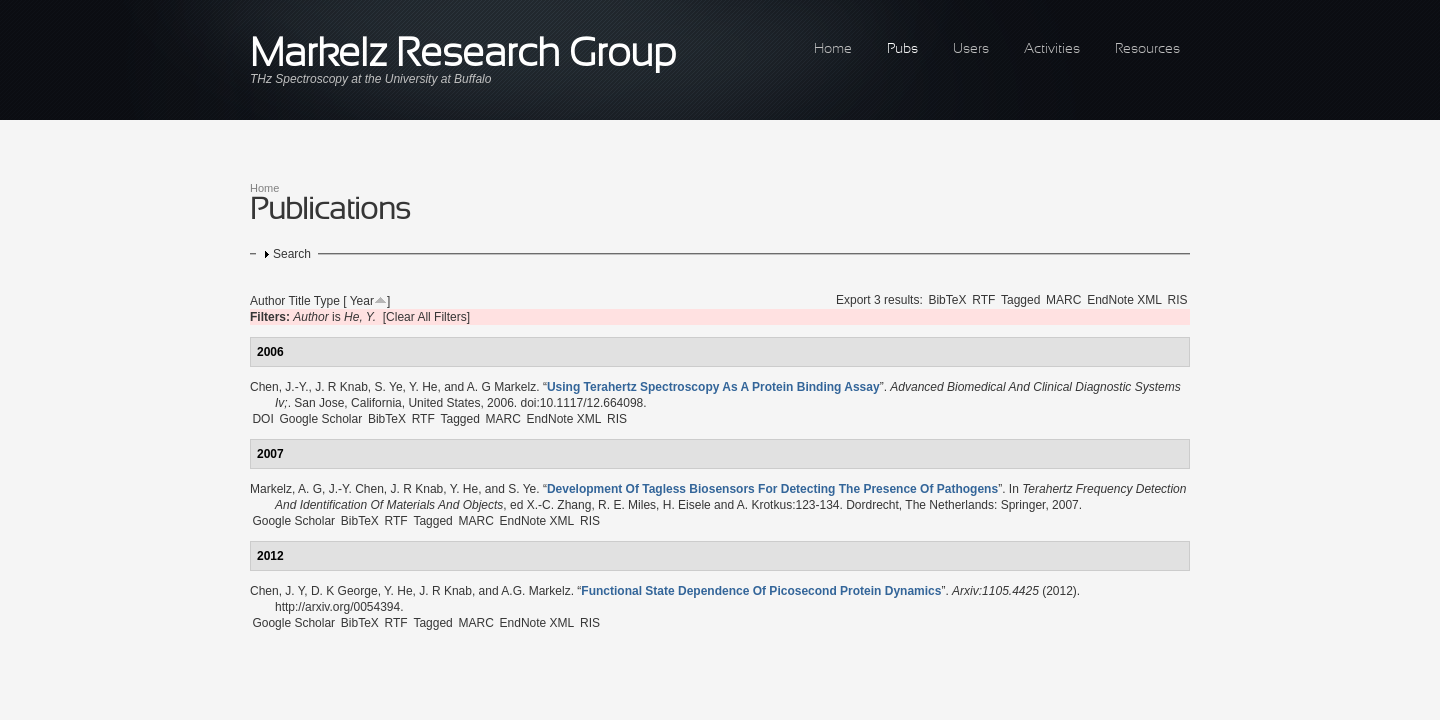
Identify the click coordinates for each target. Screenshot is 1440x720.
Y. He (423, 387)
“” (713, 387)
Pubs (902, 49)
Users (971, 49)
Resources (1147, 49)
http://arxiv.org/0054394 (337, 607)
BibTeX (947, 300)
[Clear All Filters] (426, 317)
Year (362, 301)
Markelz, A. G (286, 489)
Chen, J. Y (277, 591)
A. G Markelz (501, 387)
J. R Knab (341, 387)
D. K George (344, 591)
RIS (1178, 300)
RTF (983, 300)
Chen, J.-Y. (279, 387)
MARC (1063, 300)
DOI (262, 419)
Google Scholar (320, 419)
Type (327, 301)
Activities (1052, 49)
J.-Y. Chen (356, 489)
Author (267, 301)
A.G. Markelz (535, 591)
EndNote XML (1124, 300)
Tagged (1020, 300)
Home (833, 49)
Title (299, 301)
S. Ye (389, 387)
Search (292, 254)
